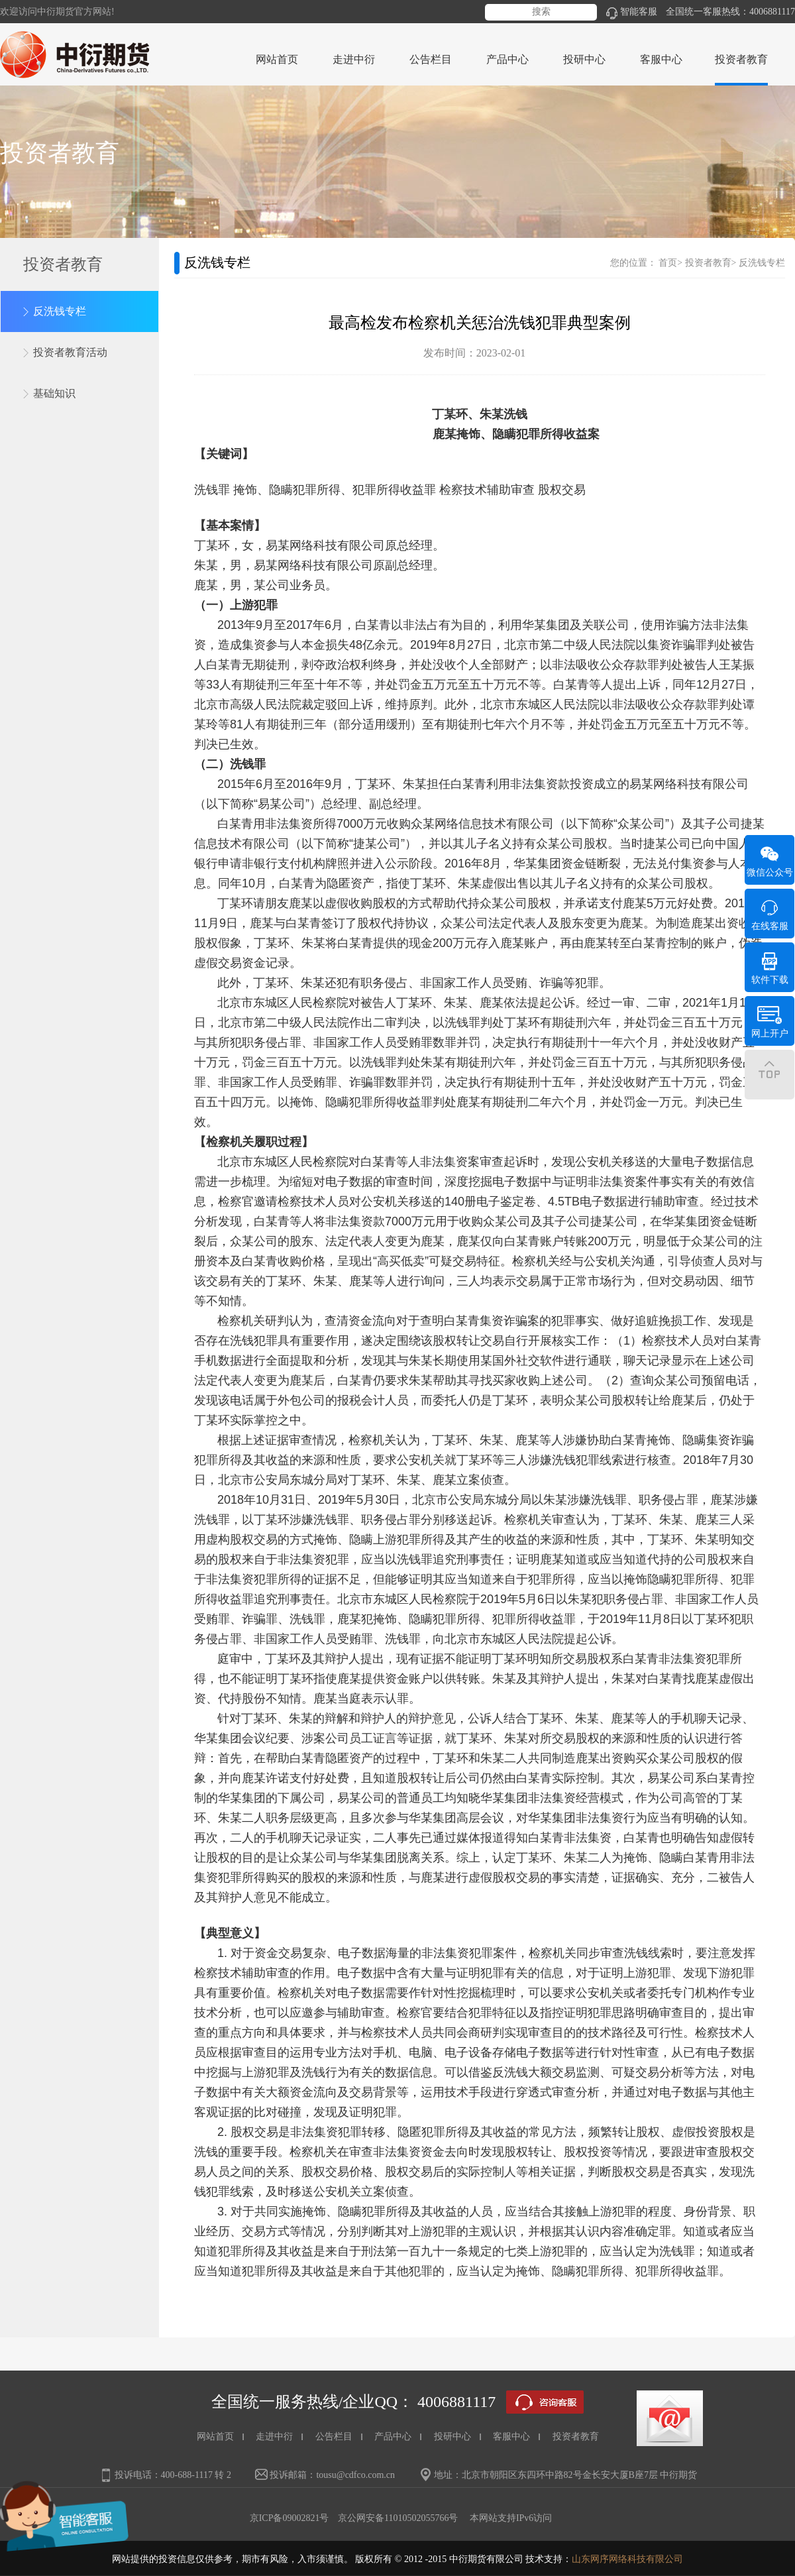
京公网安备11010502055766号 (398, 2518)
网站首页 (277, 59)
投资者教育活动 (70, 352)
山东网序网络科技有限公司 (627, 2559)
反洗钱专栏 (59, 311)
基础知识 (54, 393)
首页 (668, 263)
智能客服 (631, 12)
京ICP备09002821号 (289, 2518)
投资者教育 (708, 263)
